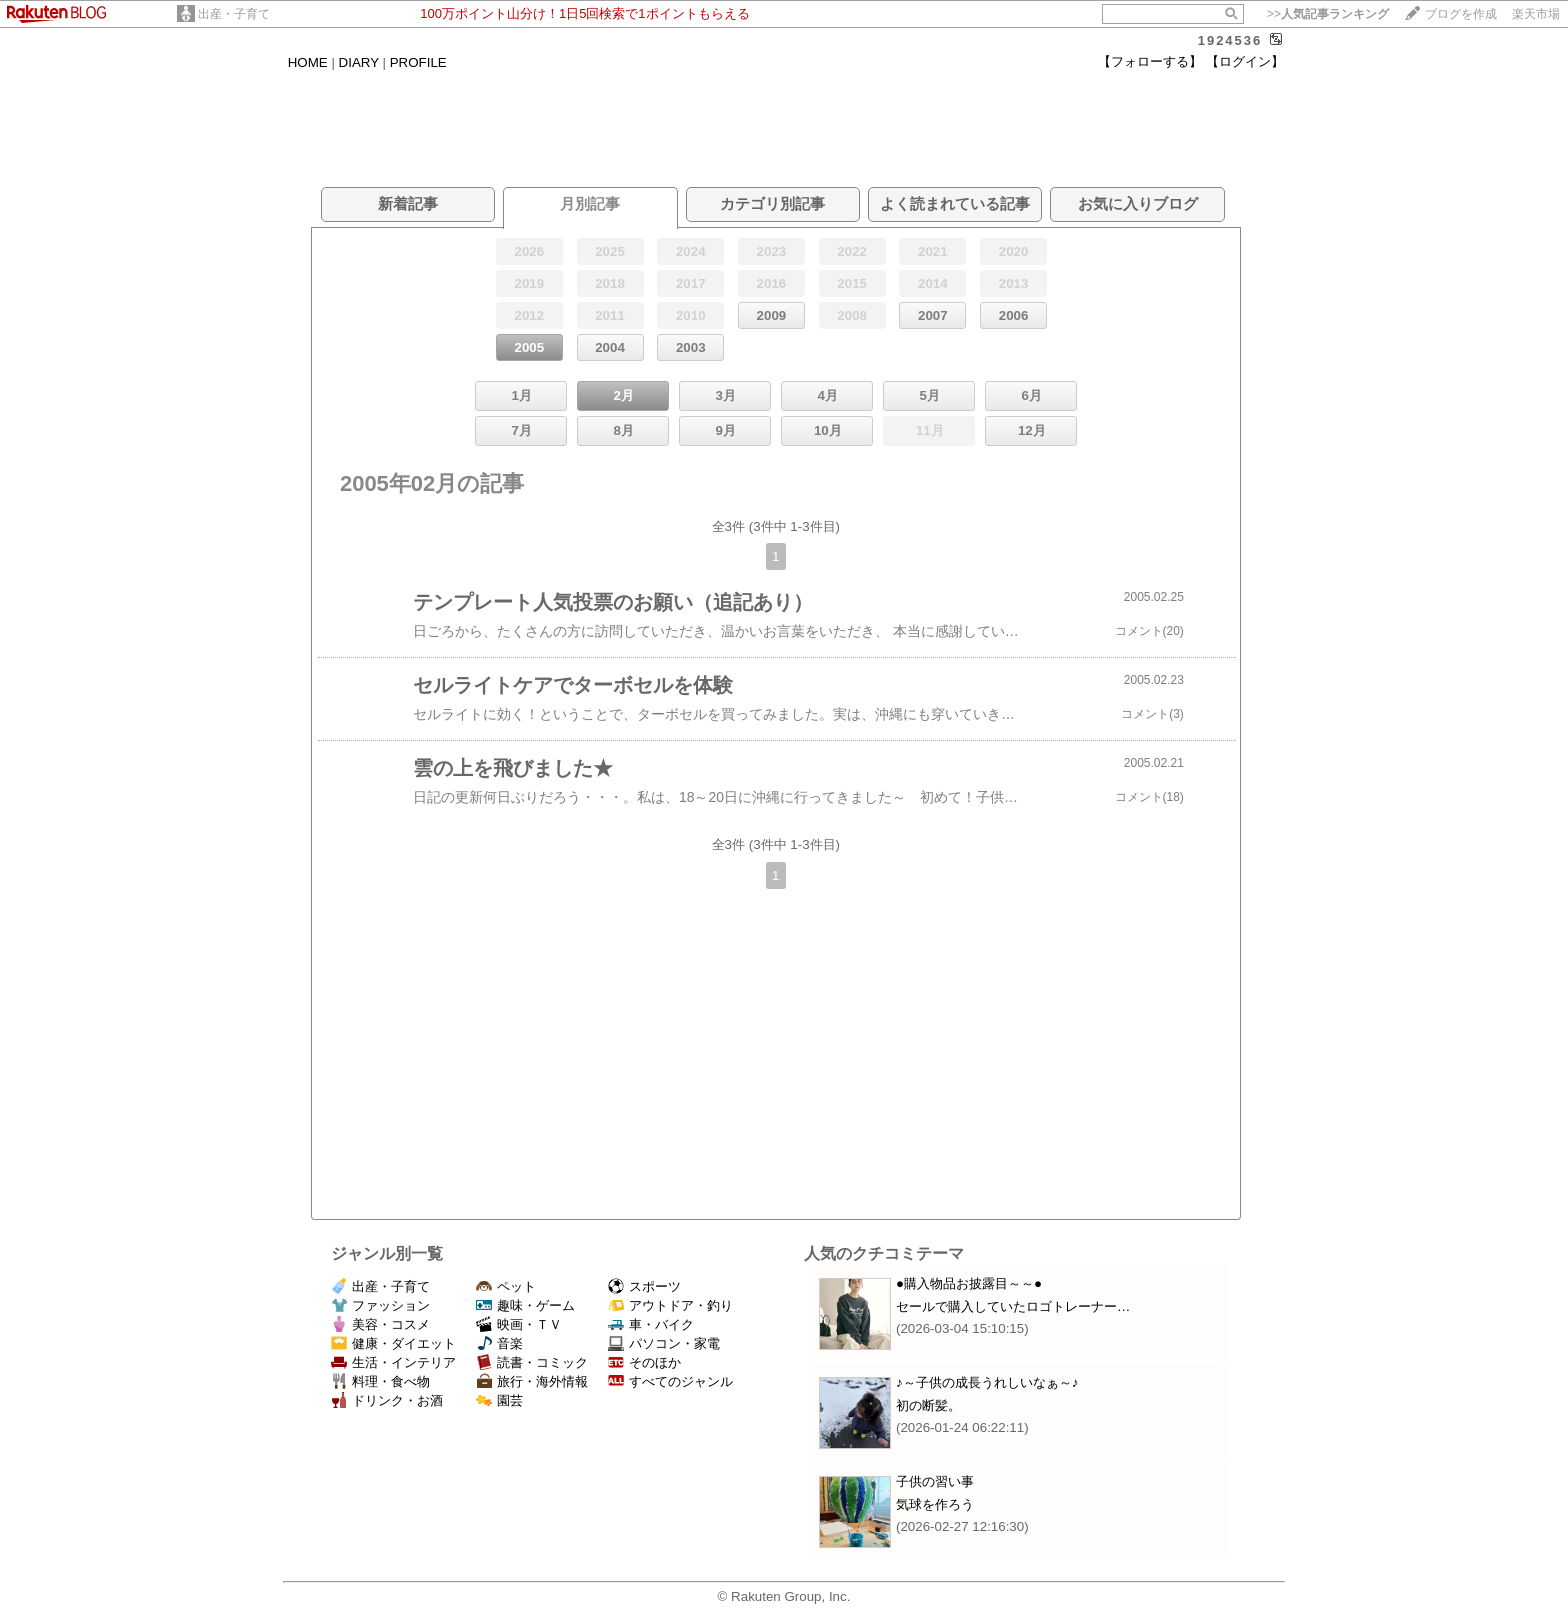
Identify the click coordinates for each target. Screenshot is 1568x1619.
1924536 (1230, 40)
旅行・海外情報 (532, 1381)
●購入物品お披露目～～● (969, 1283)
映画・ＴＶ (519, 1324)
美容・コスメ (380, 1324)
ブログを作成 (1461, 14)
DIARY (359, 62)
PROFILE (418, 62)
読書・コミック (532, 1362)
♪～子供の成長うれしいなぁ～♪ (987, 1382)
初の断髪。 (928, 1405)
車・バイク (651, 1324)
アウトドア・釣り (670, 1305)
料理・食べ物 (380, 1381)
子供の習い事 (935, 1481)
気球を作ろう (935, 1504)
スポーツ (644, 1286)
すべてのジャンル (670, 1381)
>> (1328, 14)
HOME (308, 62)
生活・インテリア (393, 1362)
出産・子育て (234, 14)
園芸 (499, 1400)
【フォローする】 (1150, 61)
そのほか (644, 1362)
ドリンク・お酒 (387, 1400)
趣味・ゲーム (525, 1305)
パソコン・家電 (664, 1343)
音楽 (499, 1343)
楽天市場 (1536, 14)
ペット (506, 1286)
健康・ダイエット (393, 1343)
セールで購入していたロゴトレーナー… (1013, 1306)
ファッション (380, 1305)
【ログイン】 (1245, 61)
